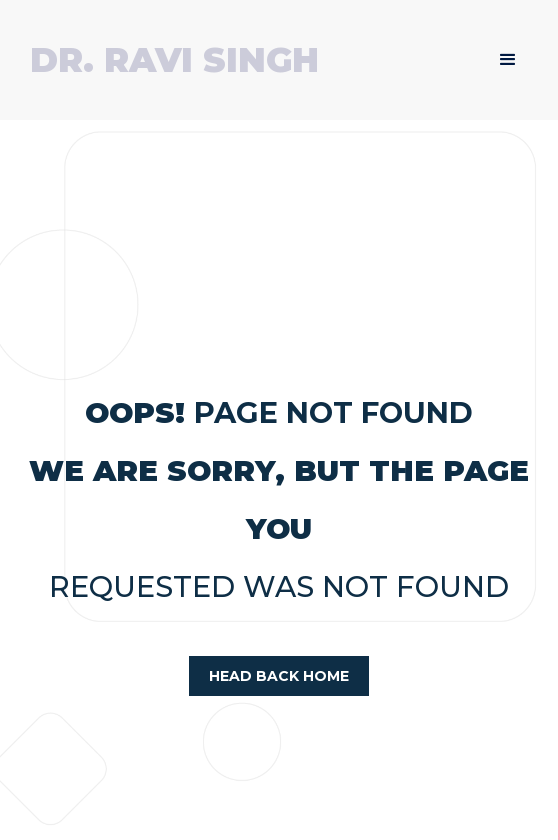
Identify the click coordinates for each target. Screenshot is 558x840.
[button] (508, 60)
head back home (279, 676)
